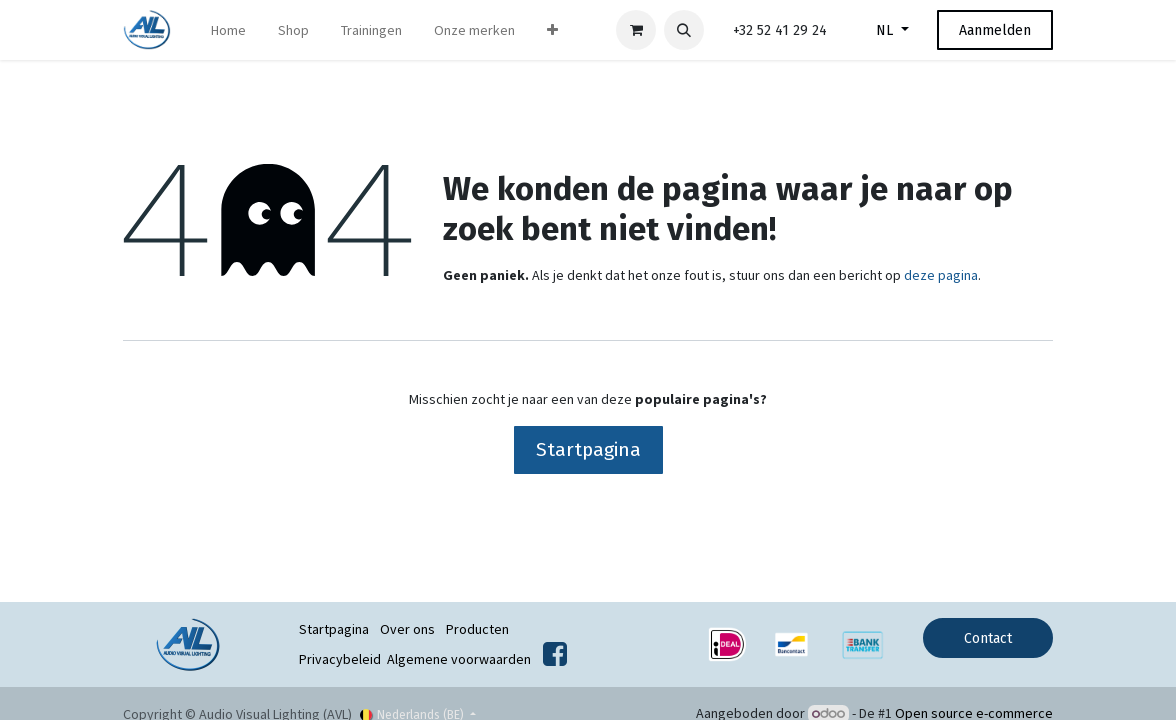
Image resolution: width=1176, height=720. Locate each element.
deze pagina (941, 275)
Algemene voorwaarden (459, 659)
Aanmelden (995, 30)
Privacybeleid (340, 659)
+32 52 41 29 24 (780, 30)
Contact (988, 638)
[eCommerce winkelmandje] (636, 30)
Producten (477, 629)
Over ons (407, 629)
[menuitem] (228, 30)
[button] (684, 30)
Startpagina (588, 449)
